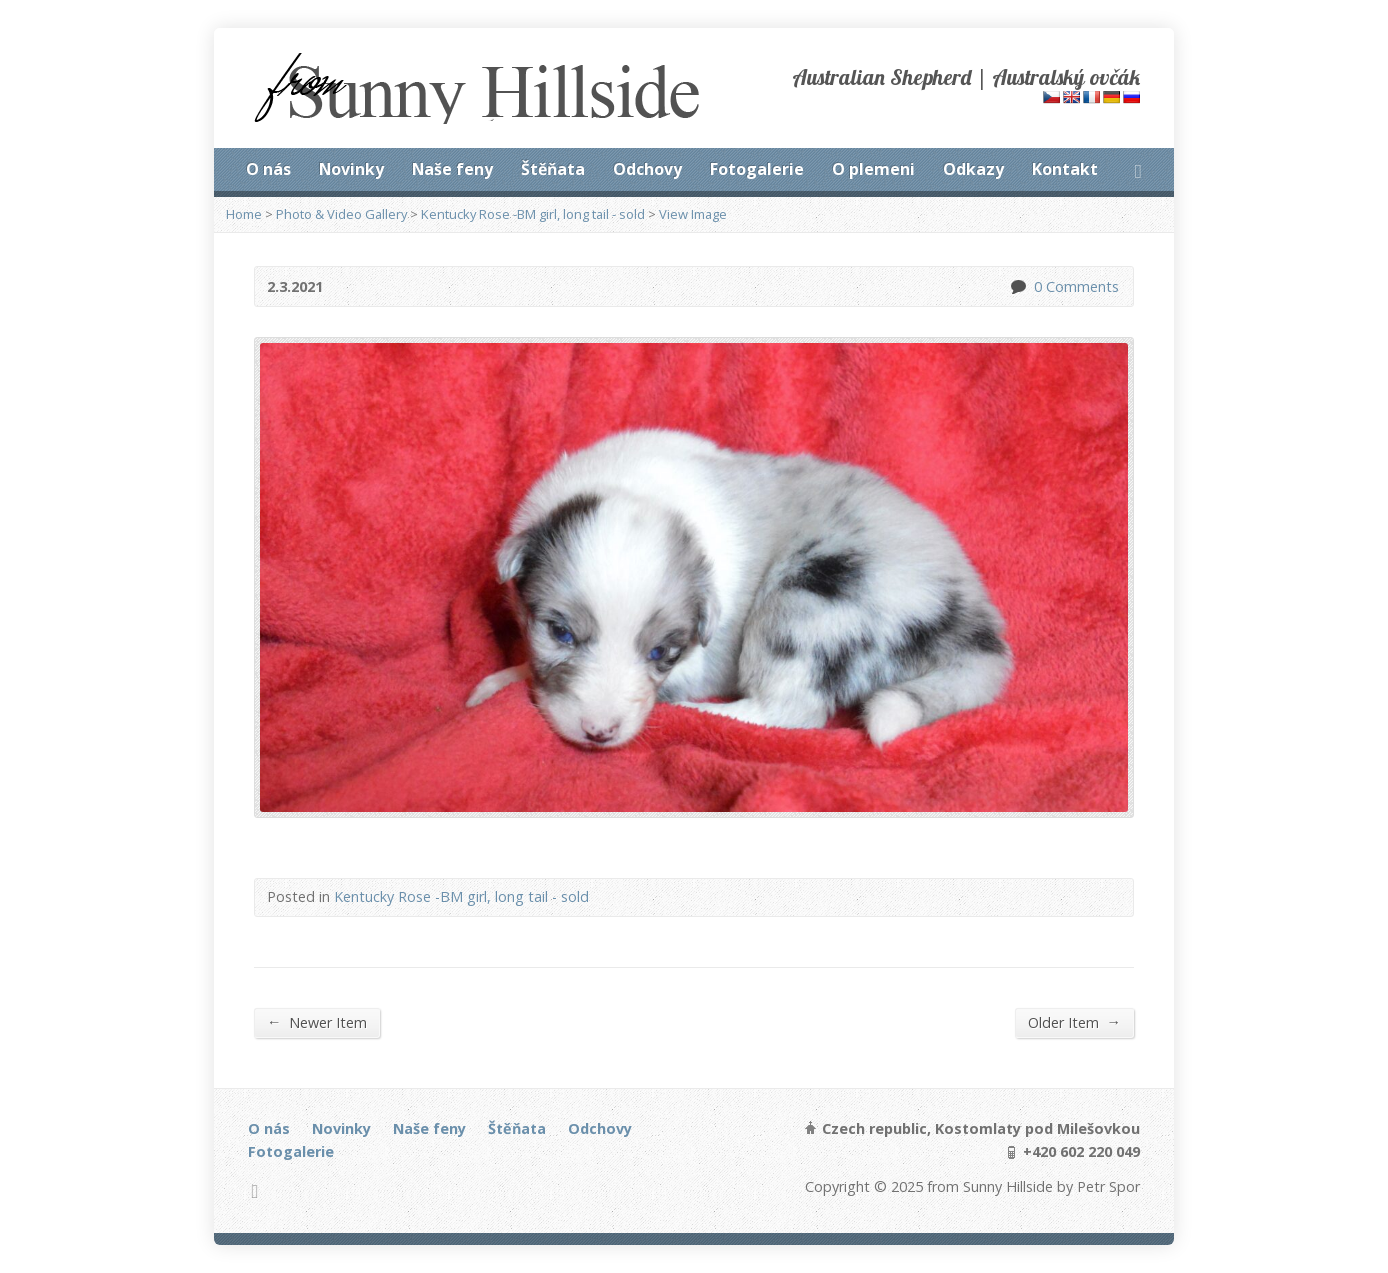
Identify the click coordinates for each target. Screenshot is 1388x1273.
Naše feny (452, 169)
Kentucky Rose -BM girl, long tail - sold (533, 214)
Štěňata (553, 169)
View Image (693, 214)
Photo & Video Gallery (341, 214)
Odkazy (973, 169)
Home (244, 214)
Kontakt (1065, 169)
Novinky (351, 169)
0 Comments (1017, 286)
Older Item (1074, 1022)
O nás (268, 169)
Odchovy (647, 169)
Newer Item (317, 1022)
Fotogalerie (757, 169)
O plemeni (873, 169)
